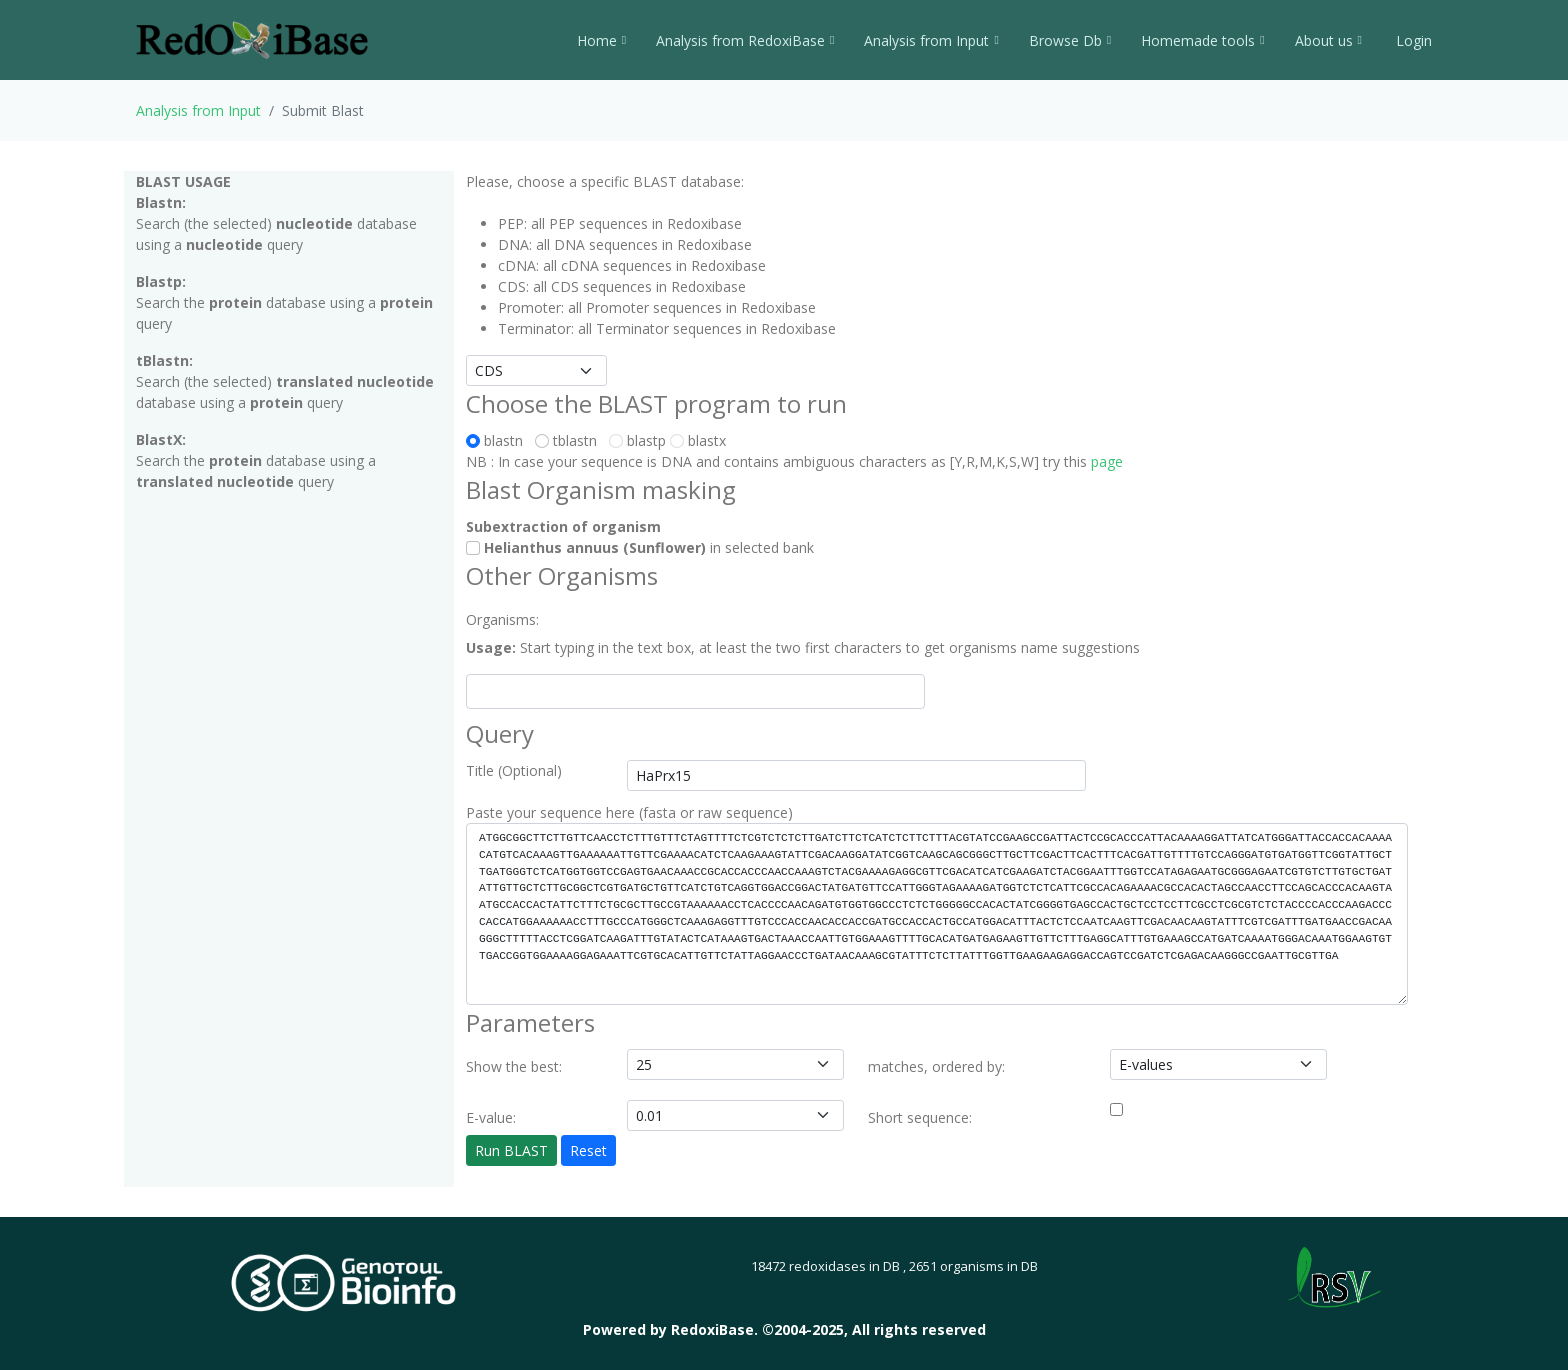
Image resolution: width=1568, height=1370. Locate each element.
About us (1328, 40)
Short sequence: (920, 1117)
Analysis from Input (931, 40)
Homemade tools (1202, 40)
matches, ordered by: (936, 1066)
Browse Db (1070, 40)
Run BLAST (511, 1150)
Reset (588, 1150)
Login (1412, 40)
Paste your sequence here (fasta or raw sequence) (629, 812)
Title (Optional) (514, 770)
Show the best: (514, 1066)
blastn (498, 440)
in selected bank (640, 547)
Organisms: (502, 619)
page (1107, 461)
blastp (637, 440)
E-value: (491, 1117)
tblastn (570, 440)
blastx (698, 440)
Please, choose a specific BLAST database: (605, 181)
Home (601, 40)
